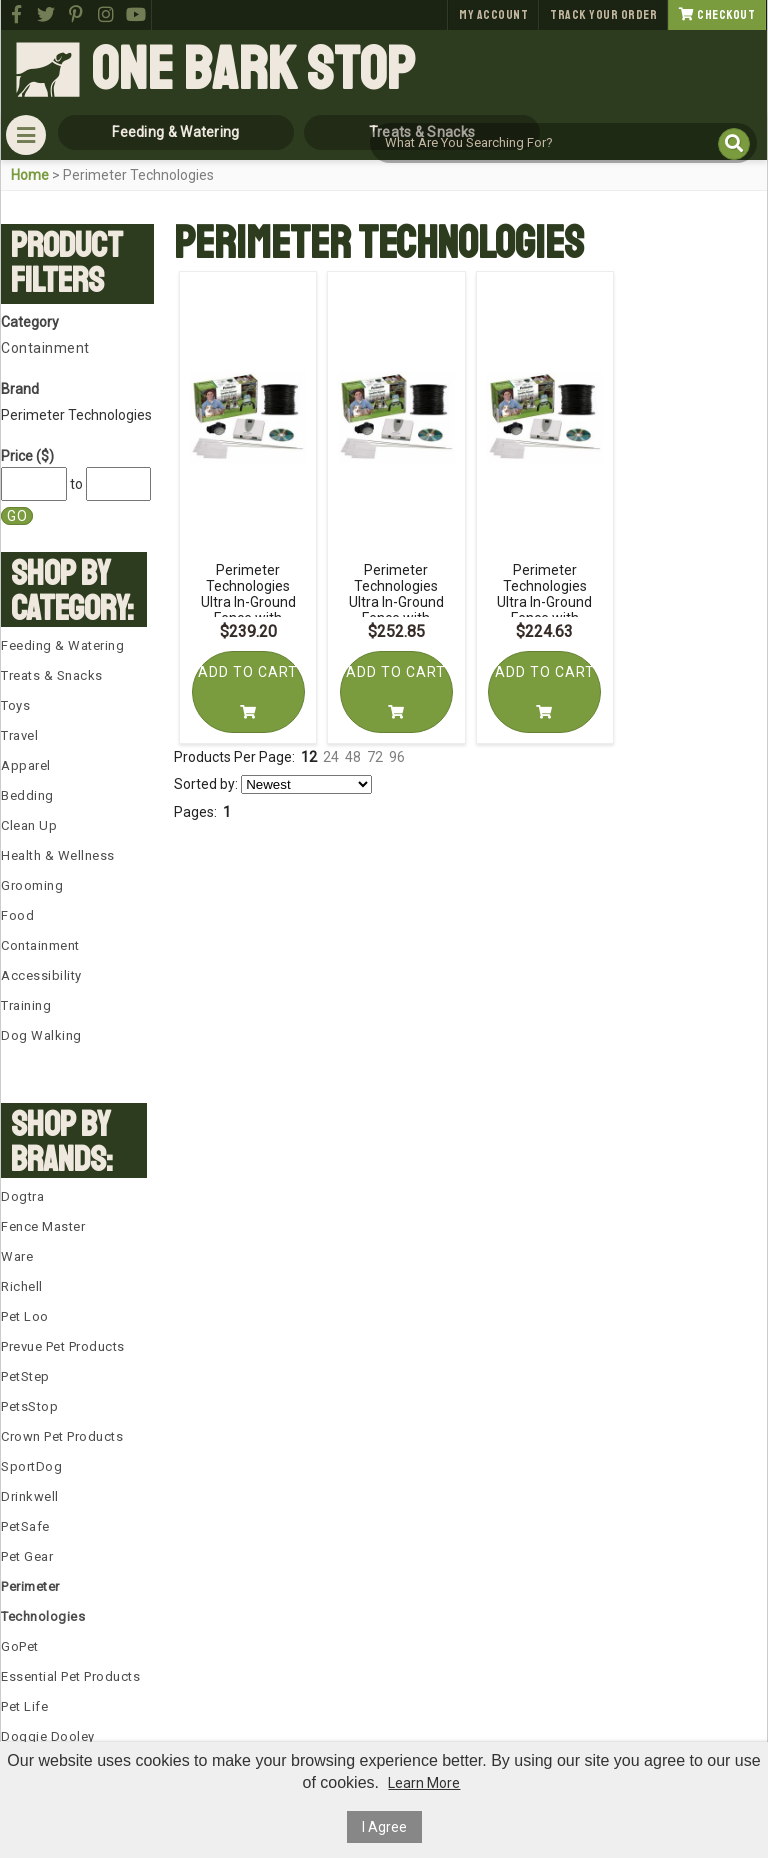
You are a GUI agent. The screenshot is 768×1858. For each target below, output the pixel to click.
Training (26, 1005)
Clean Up (29, 825)
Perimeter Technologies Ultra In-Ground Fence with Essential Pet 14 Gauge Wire (248, 610)
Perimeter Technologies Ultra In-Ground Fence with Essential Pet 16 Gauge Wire (396, 610)
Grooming (32, 885)
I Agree (384, 1827)
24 (331, 757)
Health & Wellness (58, 855)
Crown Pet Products (62, 1436)
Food (17, 915)
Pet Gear (27, 1556)
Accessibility (41, 975)
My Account (493, 15)
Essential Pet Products (70, 1676)
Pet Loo (25, 1316)
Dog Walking (41, 1035)
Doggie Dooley (48, 1736)
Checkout (717, 15)
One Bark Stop (253, 70)
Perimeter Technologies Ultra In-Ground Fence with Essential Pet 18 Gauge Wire (544, 610)
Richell (22, 1286)
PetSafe (25, 1526)
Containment (45, 348)
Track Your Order (603, 15)
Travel (19, 735)
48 (353, 757)
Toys (15, 705)
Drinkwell (30, 1496)
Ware (17, 1256)
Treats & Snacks (52, 675)
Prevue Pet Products (63, 1346)
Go (17, 516)
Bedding (27, 795)
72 (375, 757)
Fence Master (43, 1226)
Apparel (26, 765)
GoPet (20, 1646)
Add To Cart (248, 691)
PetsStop (29, 1406)
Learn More (424, 1783)
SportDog (31, 1466)
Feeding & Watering (62, 645)
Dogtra (22, 1196)
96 (397, 757)
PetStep (25, 1376)
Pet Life (24, 1706)
